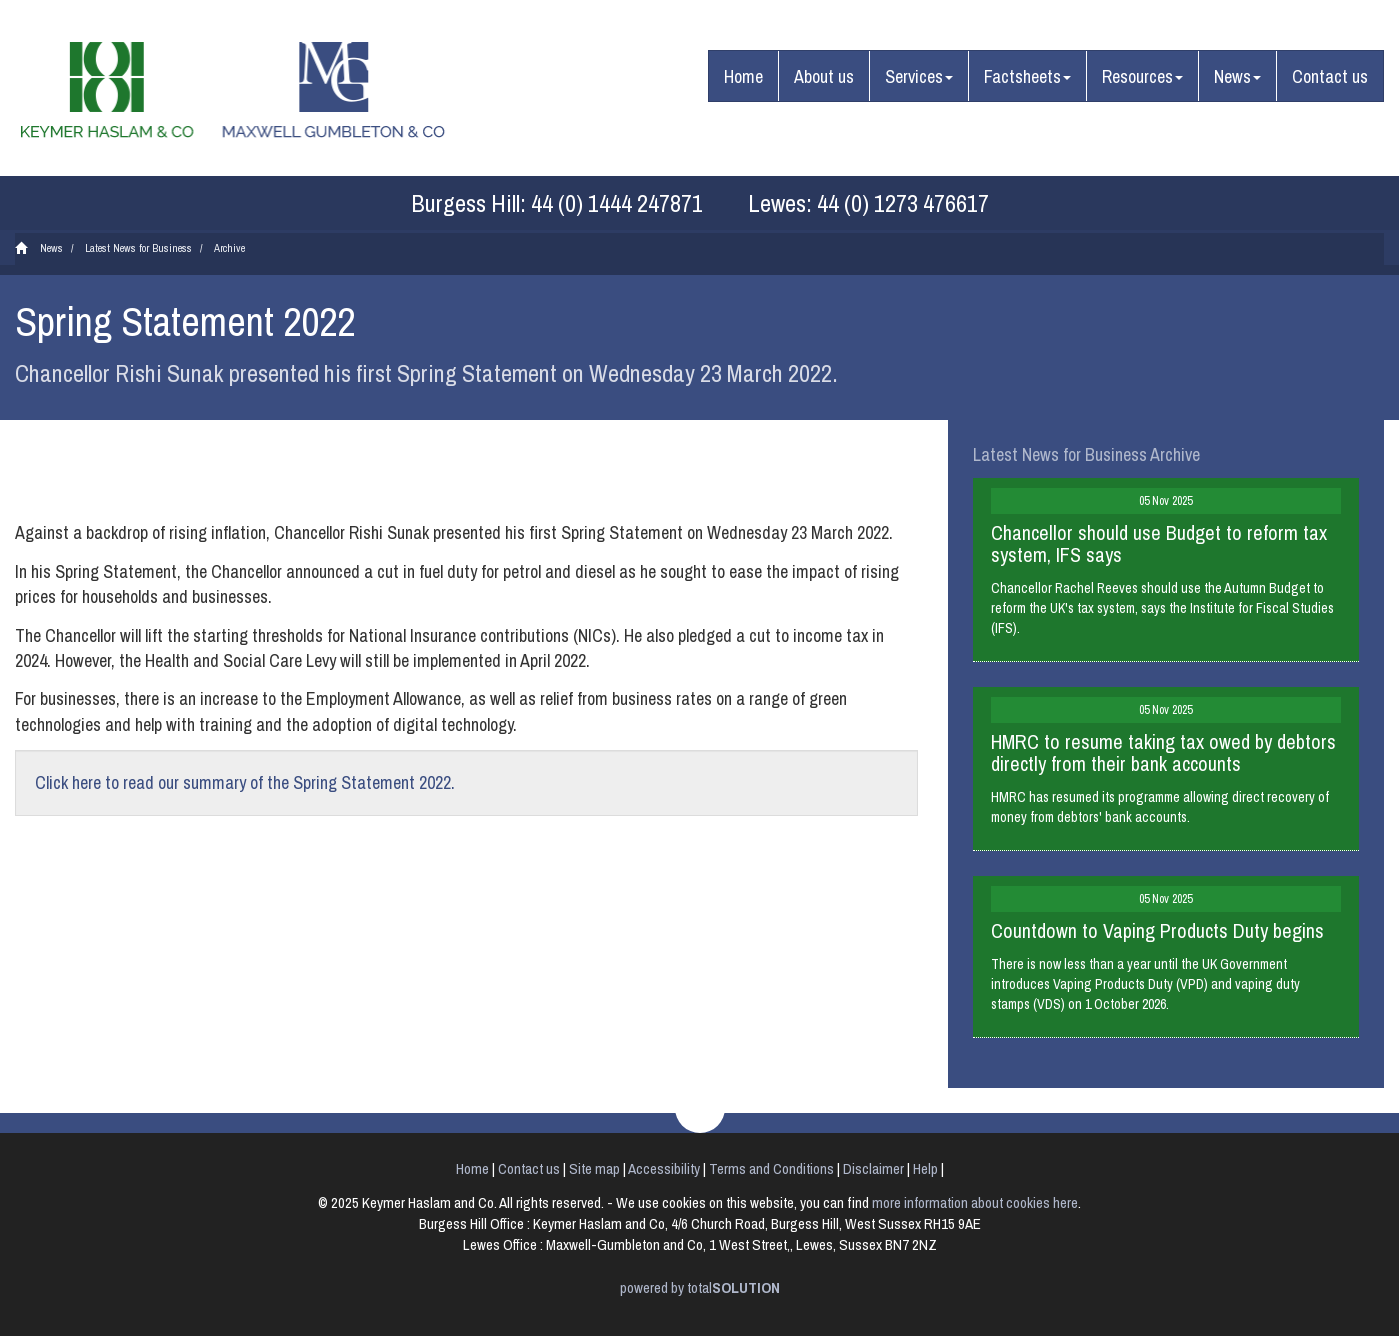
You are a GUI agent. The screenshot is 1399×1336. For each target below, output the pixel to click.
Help (925, 1168)
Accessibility (664, 1168)
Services (919, 76)
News (1237, 76)
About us (824, 76)
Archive (229, 248)
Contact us (1330, 76)
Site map (594, 1168)
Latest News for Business (138, 248)
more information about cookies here (975, 1202)
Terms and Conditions (771, 1168)
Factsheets (1027, 76)
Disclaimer (873, 1168)
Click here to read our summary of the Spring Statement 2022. (245, 782)
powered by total (700, 1287)
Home (743, 76)
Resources (1142, 76)
